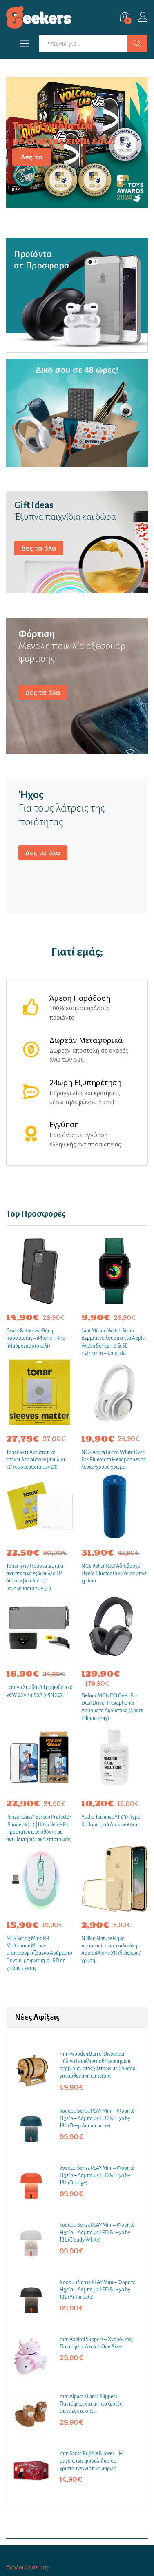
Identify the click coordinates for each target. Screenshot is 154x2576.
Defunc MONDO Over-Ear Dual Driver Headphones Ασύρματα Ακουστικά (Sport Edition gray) (112, 1707)
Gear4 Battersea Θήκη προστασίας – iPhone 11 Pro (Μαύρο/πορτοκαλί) (35, 1338)
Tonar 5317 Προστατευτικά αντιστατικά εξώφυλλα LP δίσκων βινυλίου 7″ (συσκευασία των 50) (34, 1577)
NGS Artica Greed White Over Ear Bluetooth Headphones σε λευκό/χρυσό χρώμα (113, 1460)
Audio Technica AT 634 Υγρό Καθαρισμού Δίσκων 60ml (111, 1820)
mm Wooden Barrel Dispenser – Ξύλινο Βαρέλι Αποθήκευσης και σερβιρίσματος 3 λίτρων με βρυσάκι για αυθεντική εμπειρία (98, 2065)
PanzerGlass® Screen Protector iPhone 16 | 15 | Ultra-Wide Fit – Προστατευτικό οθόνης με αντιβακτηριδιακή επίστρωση (39, 1828)
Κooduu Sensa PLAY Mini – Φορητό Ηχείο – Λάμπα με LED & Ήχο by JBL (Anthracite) (98, 2289)
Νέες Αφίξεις (37, 2017)
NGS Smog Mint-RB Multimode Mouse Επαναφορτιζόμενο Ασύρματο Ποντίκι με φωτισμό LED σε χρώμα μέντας (39, 1953)
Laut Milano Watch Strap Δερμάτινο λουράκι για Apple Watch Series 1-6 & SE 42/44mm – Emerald (113, 1342)
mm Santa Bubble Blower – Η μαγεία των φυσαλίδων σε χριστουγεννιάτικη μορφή (91, 2461)
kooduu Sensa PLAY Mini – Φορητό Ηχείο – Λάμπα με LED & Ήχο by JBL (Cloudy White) (97, 2232)
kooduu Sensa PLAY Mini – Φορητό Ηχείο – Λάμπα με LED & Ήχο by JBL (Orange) (97, 2175)
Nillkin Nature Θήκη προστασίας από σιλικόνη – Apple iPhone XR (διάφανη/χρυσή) (111, 1950)
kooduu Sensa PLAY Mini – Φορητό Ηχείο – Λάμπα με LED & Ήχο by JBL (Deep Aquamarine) (97, 2118)
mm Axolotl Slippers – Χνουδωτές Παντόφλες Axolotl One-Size (96, 2343)
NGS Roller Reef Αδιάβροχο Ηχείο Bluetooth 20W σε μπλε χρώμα (114, 1573)
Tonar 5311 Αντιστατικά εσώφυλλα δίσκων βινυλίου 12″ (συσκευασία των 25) (36, 1460)
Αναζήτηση (137, 43)
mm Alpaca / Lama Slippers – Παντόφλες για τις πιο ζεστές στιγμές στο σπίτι (91, 2404)
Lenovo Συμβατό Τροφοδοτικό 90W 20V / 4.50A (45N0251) (39, 1690)
